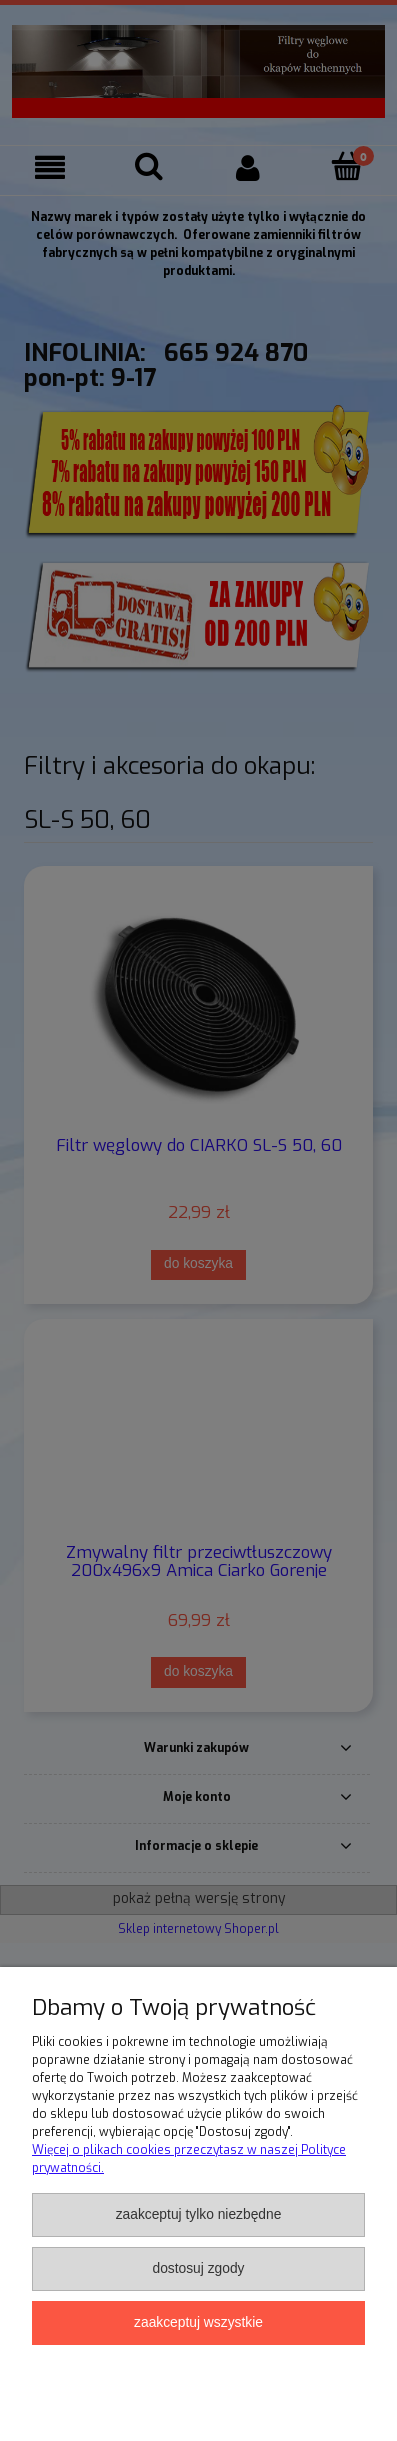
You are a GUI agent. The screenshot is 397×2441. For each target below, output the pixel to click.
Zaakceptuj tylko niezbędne (199, 2214)
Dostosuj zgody (198, 2268)
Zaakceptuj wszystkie (198, 2322)
